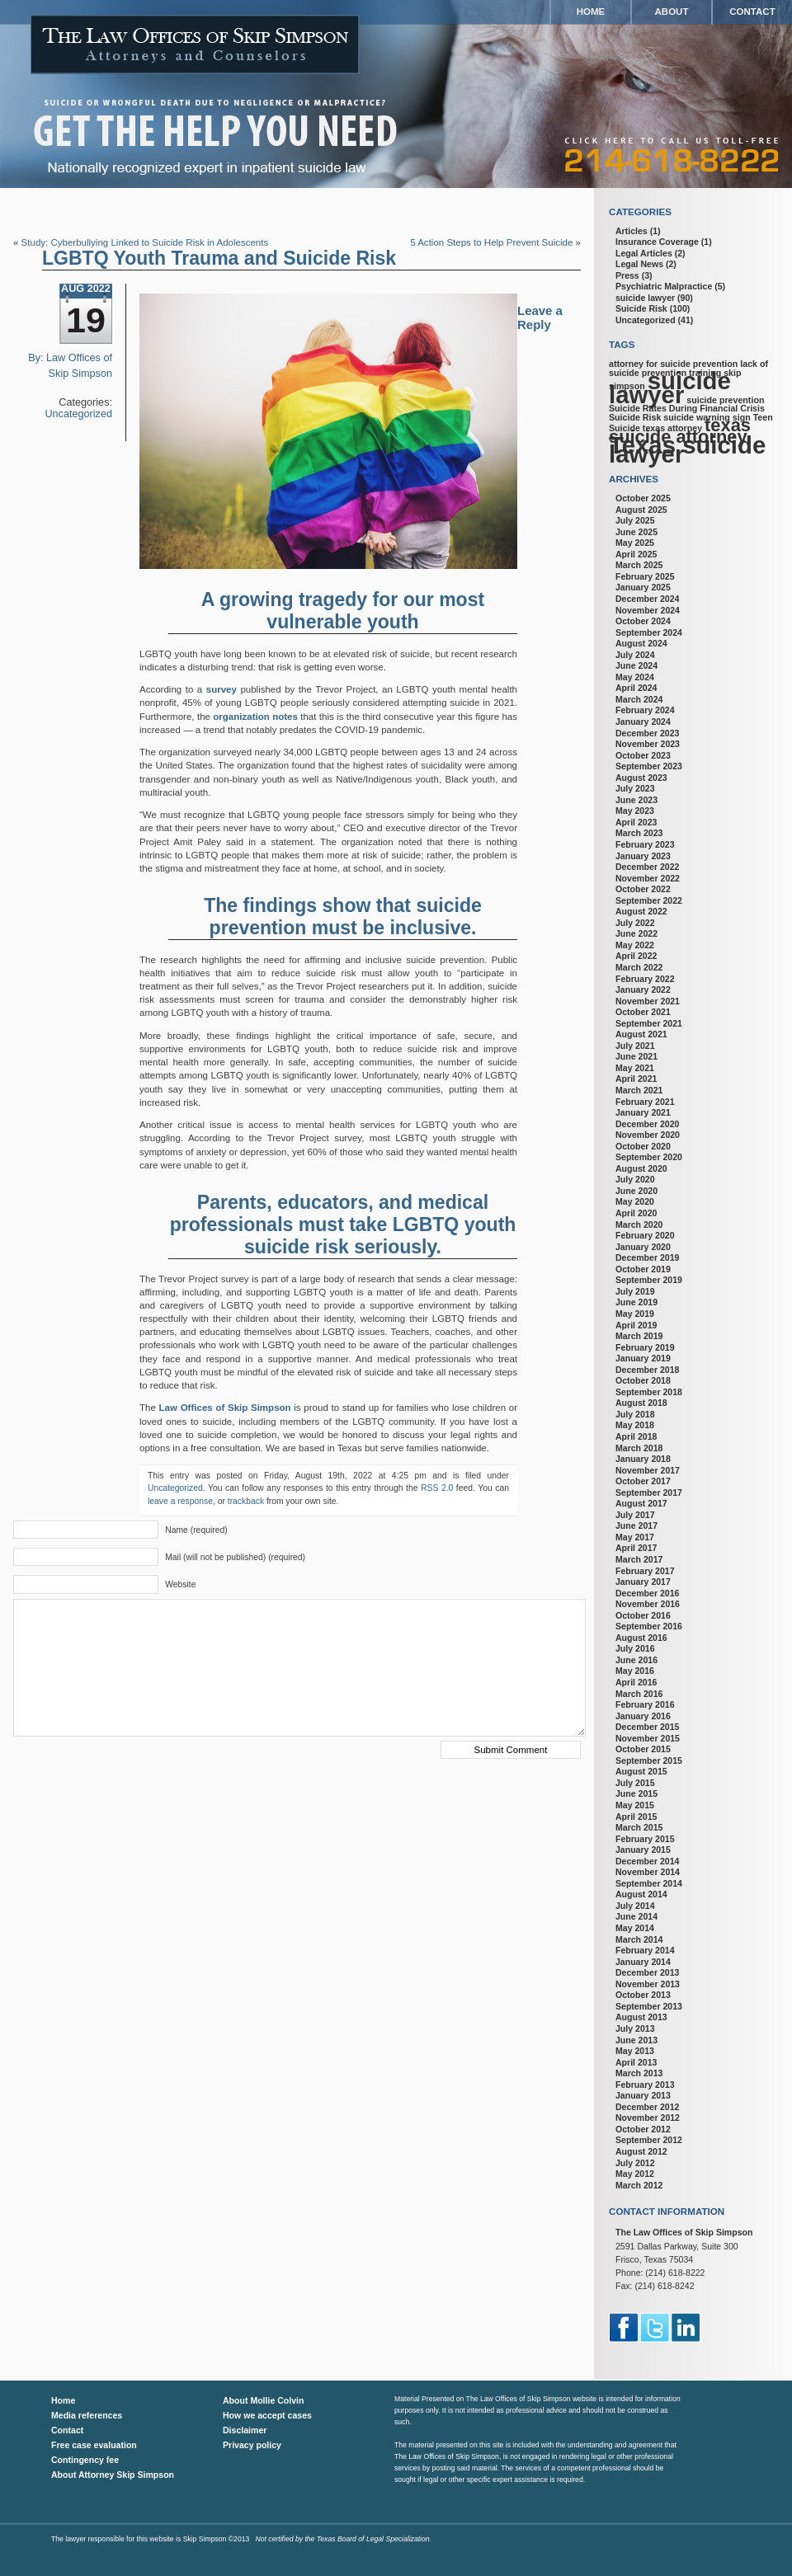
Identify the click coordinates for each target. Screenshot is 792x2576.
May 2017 (634, 1537)
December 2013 (647, 1972)
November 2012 (647, 2117)
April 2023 (636, 822)
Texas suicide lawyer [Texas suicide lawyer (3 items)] (687, 449)
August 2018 (641, 1403)
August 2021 (641, 1034)
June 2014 (636, 1916)
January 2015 (643, 1849)
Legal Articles (643, 253)
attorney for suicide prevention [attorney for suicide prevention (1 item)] (673, 364)
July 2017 (635, 1515)
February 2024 (645, 710)
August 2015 (641, 1771)
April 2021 (636, 1079)
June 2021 (636, 1056)
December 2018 (647, 1370)
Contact (752, 11)
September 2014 (648, 1883)
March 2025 (638, 565)
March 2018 (638, 1448)
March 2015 (638, 1827)
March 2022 (638, 967)
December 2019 (647, 1257)
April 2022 (636, 956)
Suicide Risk (641, 308)
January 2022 (643, 989)
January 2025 (643, 587)
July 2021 (635, 1046)
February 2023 (645, 844)
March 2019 (638, 1336)
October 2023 (643, 755)
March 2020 (638, 1224)
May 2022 (634, 945)
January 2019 (643, 1358)
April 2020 (636, 1213)
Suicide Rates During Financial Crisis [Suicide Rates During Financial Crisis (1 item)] (687, 408)
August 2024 (641, 643)
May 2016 (634, 1671)
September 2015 (648, 1760)
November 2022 (647, 878)
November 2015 (647, 1738)
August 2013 (641, 2017)
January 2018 (643, 1459)
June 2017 (636, 1525)
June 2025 (636, 532)
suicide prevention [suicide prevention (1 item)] (725, 400)
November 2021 (647, 1001)
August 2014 (641, 1894)
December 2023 (647, 733)
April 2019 (636, 1325)
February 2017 (645, 1571)
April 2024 (636, 688)
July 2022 (635, 923)
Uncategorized (78, 414)
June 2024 (636, 665)
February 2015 (645, 1839)
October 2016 (643, 1615)
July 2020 (635, 1179)
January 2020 (643, 1247)
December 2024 (647, 599)
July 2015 (635, 1783)
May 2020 (634, 1201)
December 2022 (647, 867)
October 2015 (643, 1749)
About (672, 11)
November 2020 (647, 1135)
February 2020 (645, 1235)
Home (591, 11)
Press (627, 275)
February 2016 (645, 1704)
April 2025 (636, 554)
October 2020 (643, 1146)
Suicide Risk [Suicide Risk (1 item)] (635, 417)
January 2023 (643, 856)
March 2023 (638, 833)
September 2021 (648, 1023)
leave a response (180, 1501)
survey (221, 689)
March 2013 (638, 2073)
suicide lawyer (645, 298)
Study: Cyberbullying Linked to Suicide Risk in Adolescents (145, 242)
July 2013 (635, 2028)
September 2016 (648, 1626)
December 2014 (647, 1861)
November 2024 (647, 610)
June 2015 (636, 1793)
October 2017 (643, 1481)
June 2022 (636, 933)
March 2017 (638, 1559)
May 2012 (634, 2174)
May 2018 (634, 1425)
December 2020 (647, 1124)
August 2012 (641, 2151)
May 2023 (634, 811)
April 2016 (636, 1682)
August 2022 (641, 911)
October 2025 (643, 498)
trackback (246, 1501)
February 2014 (645, 1950)
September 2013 (648, 2006)
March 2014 (638, 1939)
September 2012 (648, 2140)
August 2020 (641, 1168)
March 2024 (638, 699)
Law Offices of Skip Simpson (225, 1408)
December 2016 (647, 1593)
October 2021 (643, 1012)
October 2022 (643, 889)
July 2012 (635, 2163)
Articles (631, 231)
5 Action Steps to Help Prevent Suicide (491, 242)
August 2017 (641, 1503)
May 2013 (634, 2051)
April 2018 (636, 1436)
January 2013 (643, 2095)
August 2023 (641, 778)
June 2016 (636, 1660)
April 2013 (636, 2062)
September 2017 (648, 1492)
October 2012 (643, 2129)
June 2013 (636, 2040)
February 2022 (645, 979)
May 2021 (634, 1068)
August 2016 (641, 1638)
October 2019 (643, 1269)
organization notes (254, 717)
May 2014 (634, 1928)
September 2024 (648, 632)
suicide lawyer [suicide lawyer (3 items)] (670, 387)
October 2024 (643, 621)
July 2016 (635, 1648)
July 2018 (635, 1414)
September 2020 (648, 1157)
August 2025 (641, 510)
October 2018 (643, 1380)
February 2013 (645, 2084)
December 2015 (647, 1727)
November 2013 (647, 1984)
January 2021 (643, 1112)
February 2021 (645, 1102)
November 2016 (647, 1604)
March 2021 (638, 1090)
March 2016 (638, 1694)
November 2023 (647, 744)
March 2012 (638, 2185)
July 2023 (635, 788)
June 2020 (636, 1191)
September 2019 (648, 1280)
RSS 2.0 (437, 1487)
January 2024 (643, 721)
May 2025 (634, 543)
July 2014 (635, 1906)
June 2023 (636, 800)
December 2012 (647, 2107)
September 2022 (648, 900)
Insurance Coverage (657, 242)
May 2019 (634, 1314)
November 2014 (647, 1872)
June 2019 (636, 1302)
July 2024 (635, 655)
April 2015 (636, 1817)
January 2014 (643, 1962)
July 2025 (635, 520)
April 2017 (636, 1548)
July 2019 (635, 1291)
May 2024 (634, 677)
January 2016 (643, 1716)
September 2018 (648, 1392)
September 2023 (648, 766)
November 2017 (647, 1470)
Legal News (639, 264)
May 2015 (634, 1805)
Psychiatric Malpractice (663, 286)
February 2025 (645, 576)
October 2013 (643, 1995)
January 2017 (643, 1581)
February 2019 (645, 1347)
